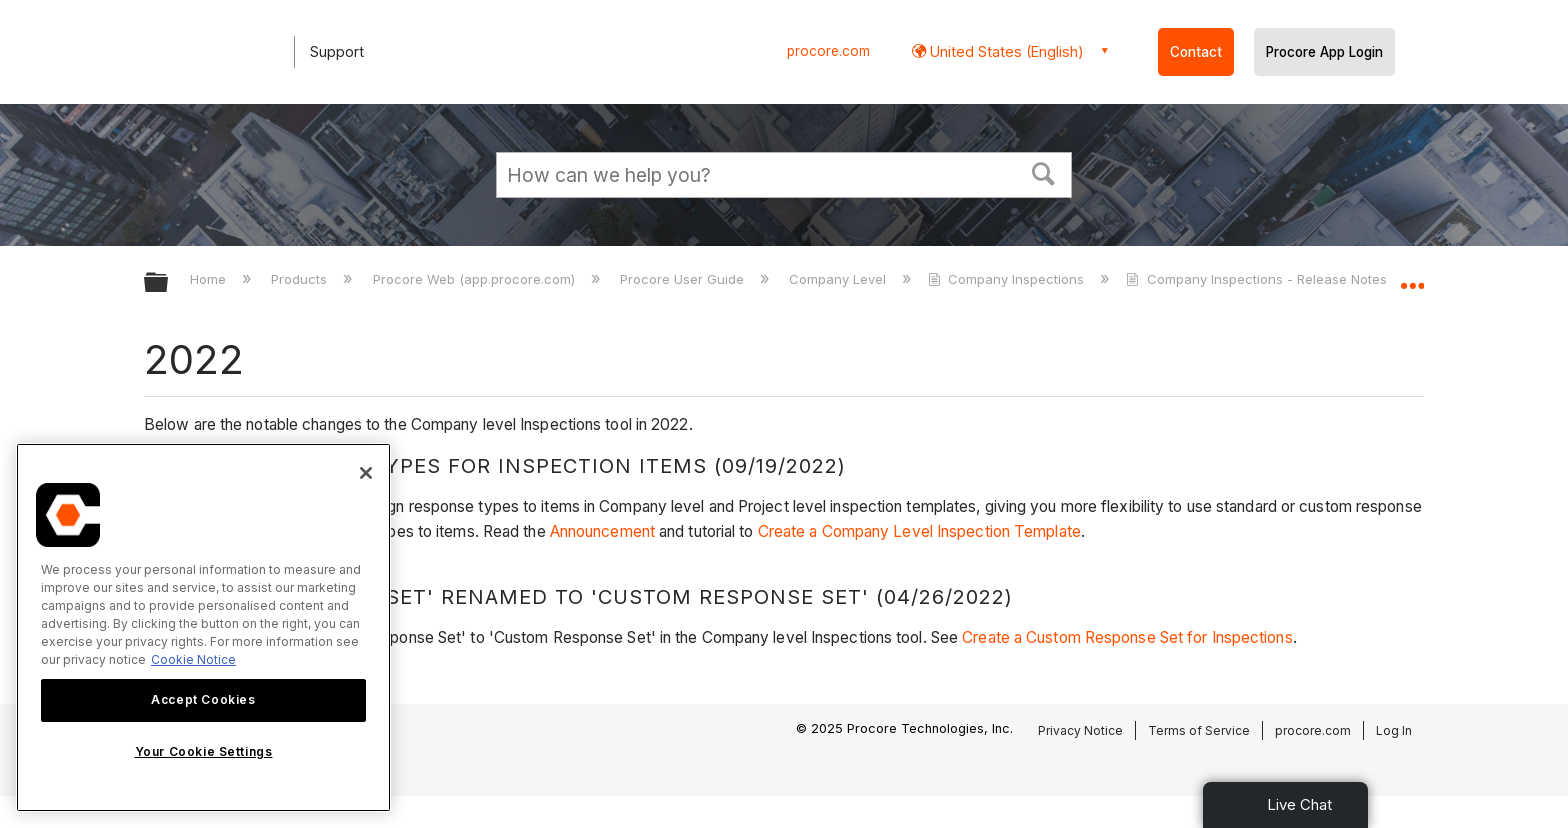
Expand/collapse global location (1412, 277)
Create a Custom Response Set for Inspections (1127, 637)
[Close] (366, 473)
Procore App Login (1324, 52)
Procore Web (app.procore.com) (476, 279)
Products (301, 279)
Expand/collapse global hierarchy (169, 283)
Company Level (839, 279)
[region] (203, 627)
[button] (1044, 172)
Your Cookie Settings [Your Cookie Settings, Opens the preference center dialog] (204, 751)
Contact (1196, 52)
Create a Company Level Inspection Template (919, 531)
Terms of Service (1199, 730)
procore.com (828, 51)
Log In (1394, 730)
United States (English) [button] (1005, 51)
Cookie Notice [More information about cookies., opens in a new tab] (193, 659)
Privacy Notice (1080, 730)
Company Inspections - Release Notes (1258, 279)
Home (210, 279)
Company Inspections (1008, 279)
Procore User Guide (684, 279)
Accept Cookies (203, 699)
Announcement (602, 531)
